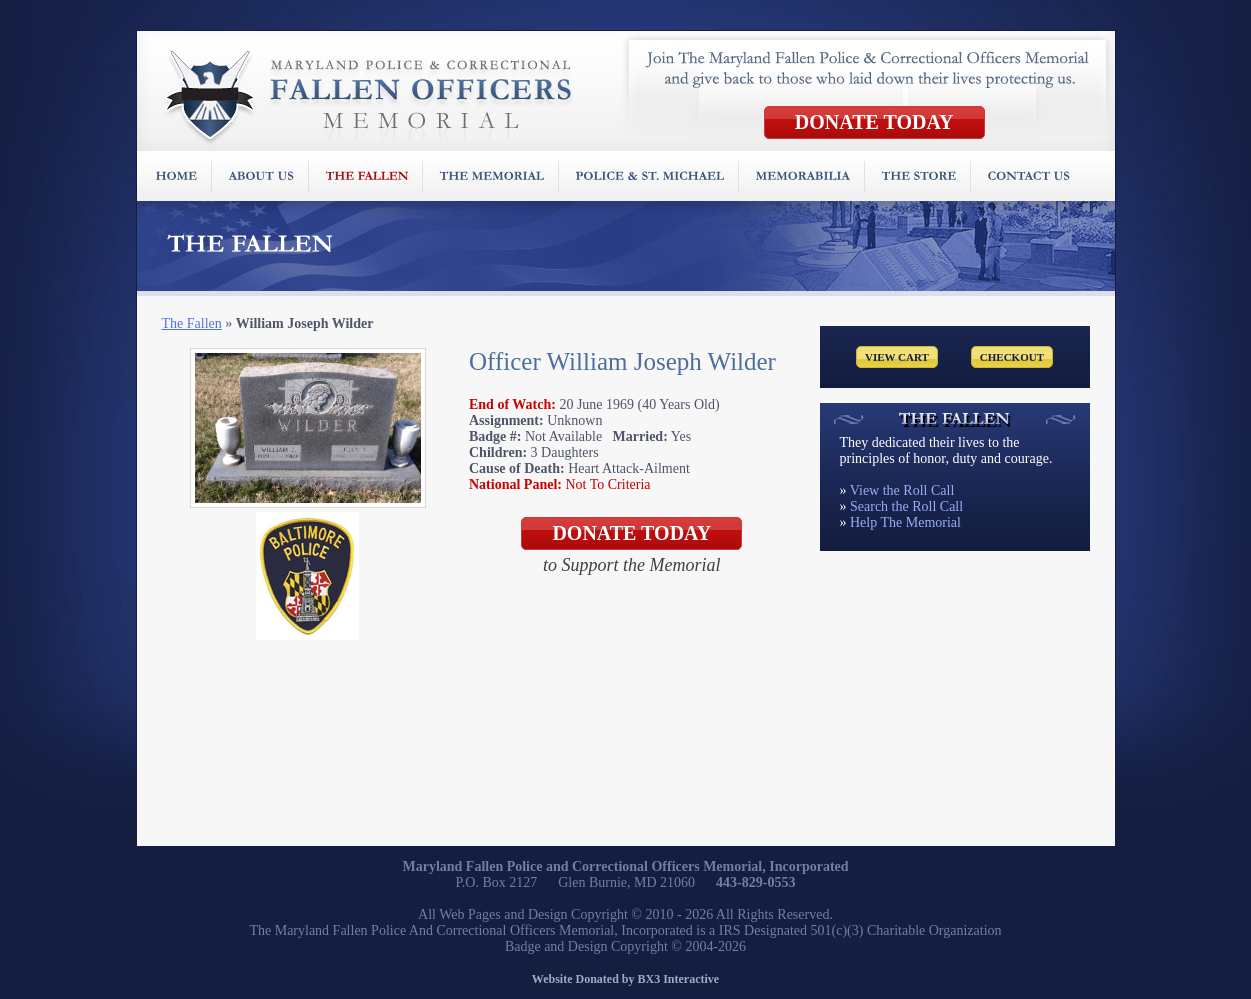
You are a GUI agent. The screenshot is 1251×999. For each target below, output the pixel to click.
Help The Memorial (905, 522)
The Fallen (192, 323)
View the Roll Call (902, 490)
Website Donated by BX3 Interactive (625, 979)
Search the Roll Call (906, 506)
